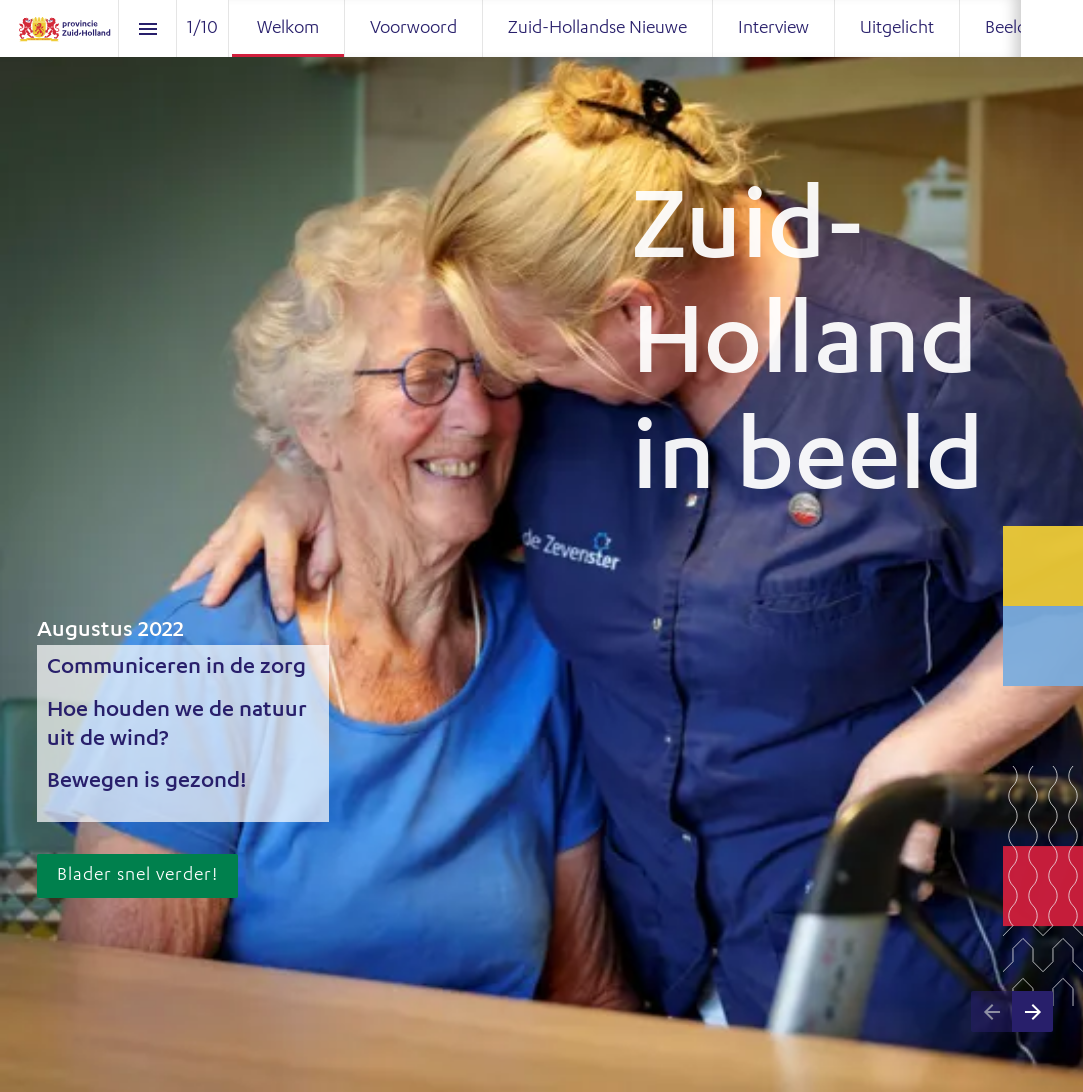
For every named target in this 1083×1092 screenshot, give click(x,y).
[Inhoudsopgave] (147, 28)
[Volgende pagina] (1032, 1011)
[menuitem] (288, 28)
